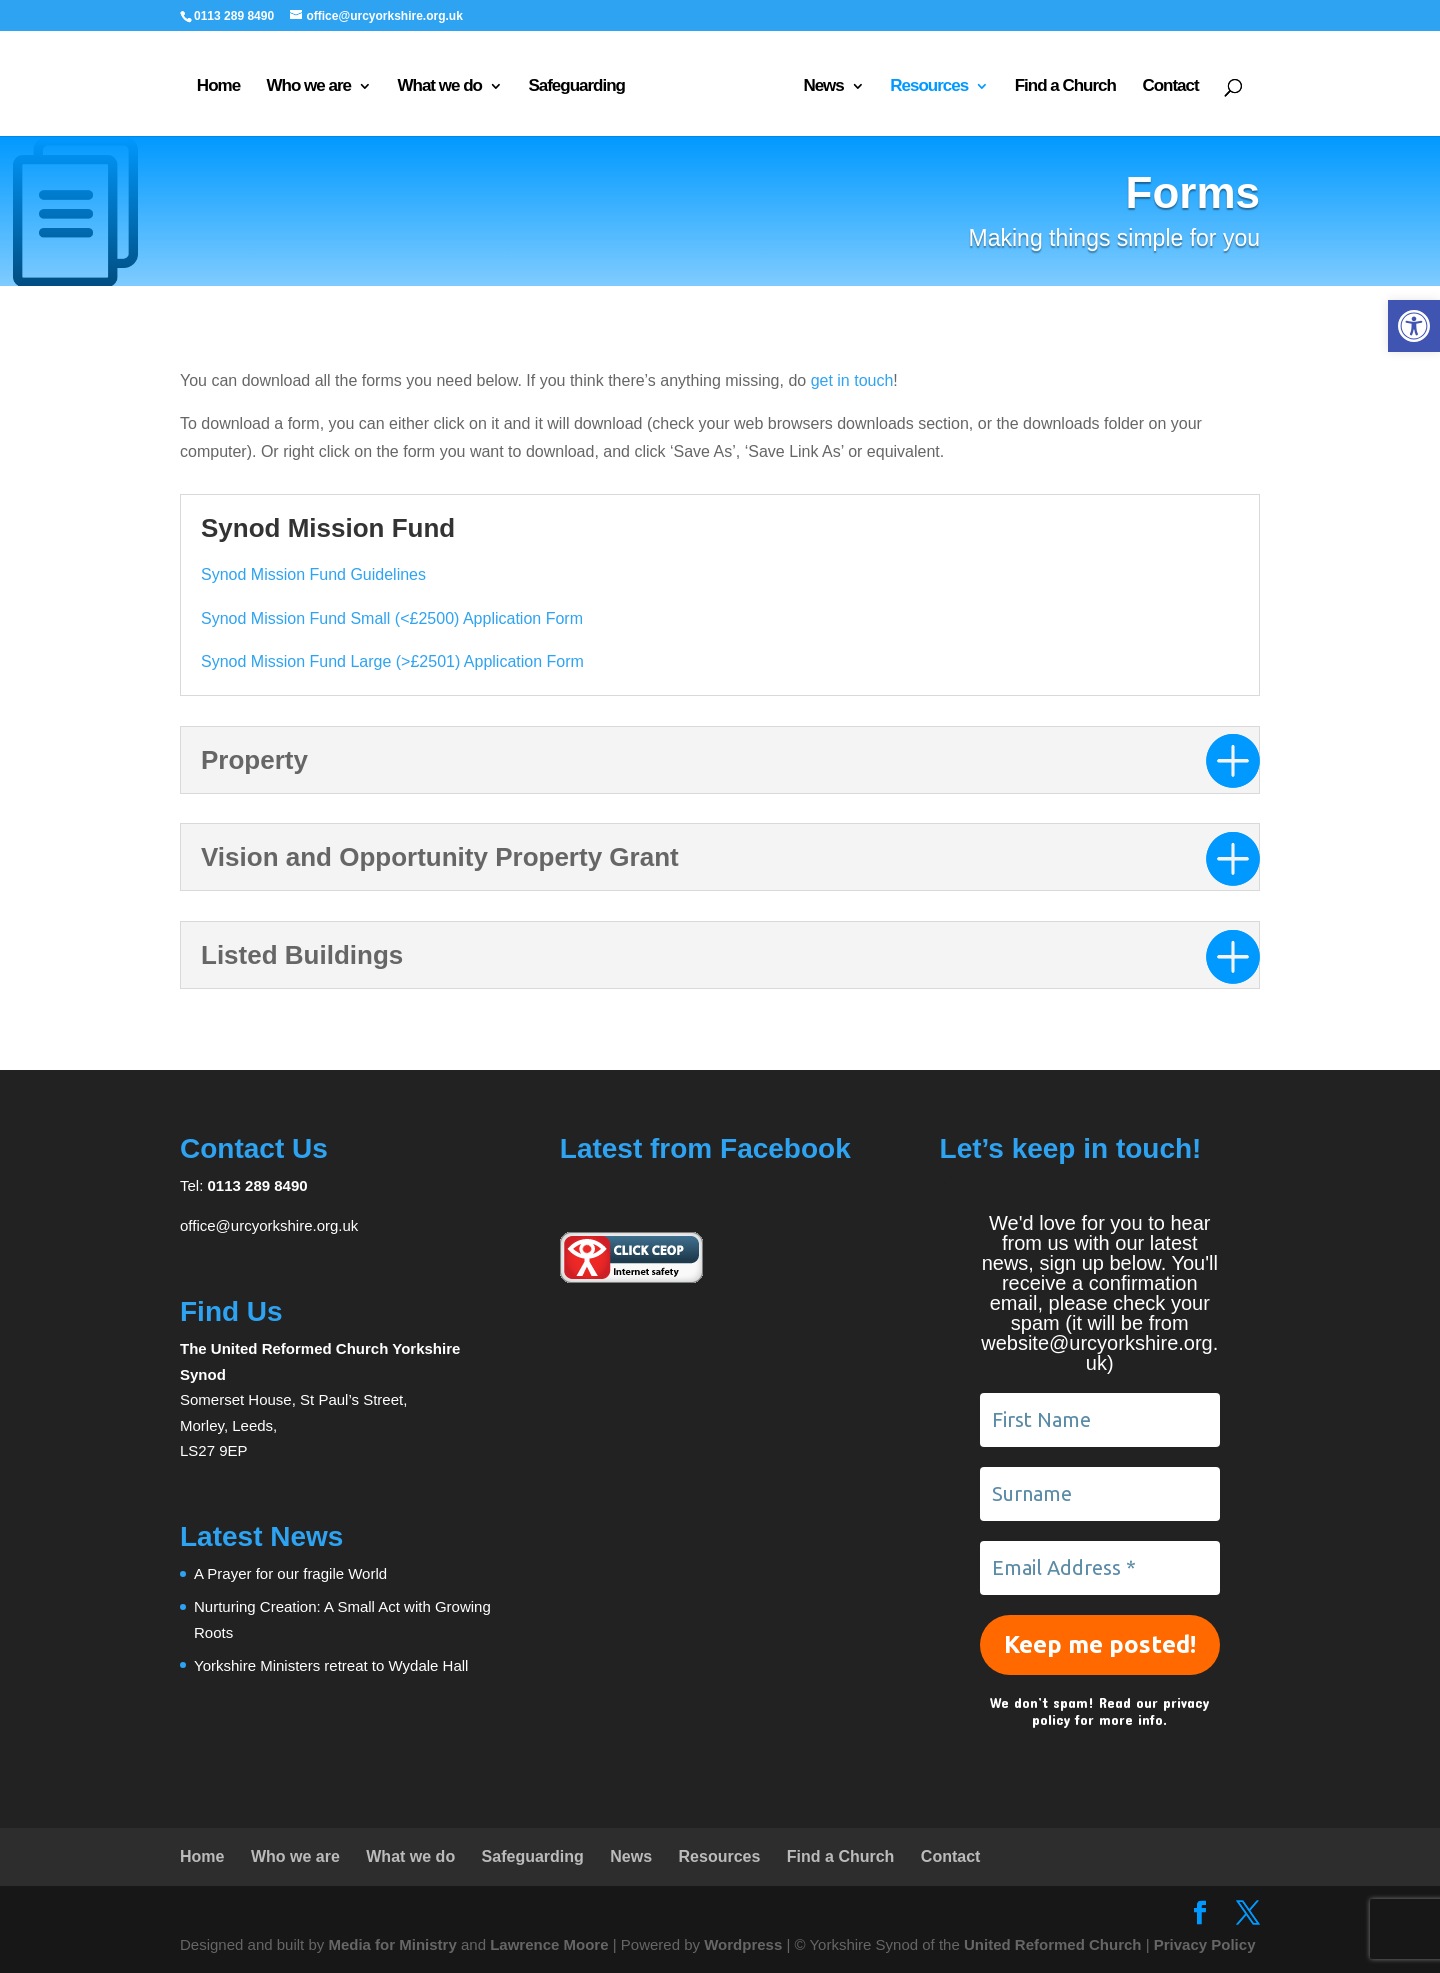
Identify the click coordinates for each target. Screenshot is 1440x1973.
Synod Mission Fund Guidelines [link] (313, 574)
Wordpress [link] (743, 1944)
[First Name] (1100, 1420)
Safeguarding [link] (576, 87)
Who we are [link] (309, 87)
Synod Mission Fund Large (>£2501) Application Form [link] (392, 661)
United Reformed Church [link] (1053, 1944)
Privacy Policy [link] (1205, 1944)
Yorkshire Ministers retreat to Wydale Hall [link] (331, 1665)
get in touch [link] (852, 380)
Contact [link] (1170, 87)
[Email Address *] (1100, 1568)
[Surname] (1100, 1494)
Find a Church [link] (1065, 87)
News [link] (823, 87)
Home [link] (218, 87)
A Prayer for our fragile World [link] (290, 1573)
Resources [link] (929, 87)
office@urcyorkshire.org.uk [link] (269, 1225)
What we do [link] (439, 87)
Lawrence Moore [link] (549, 1944)
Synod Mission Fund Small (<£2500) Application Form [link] (392, 618)
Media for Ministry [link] (394, 1944)
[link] (1414, 326)
